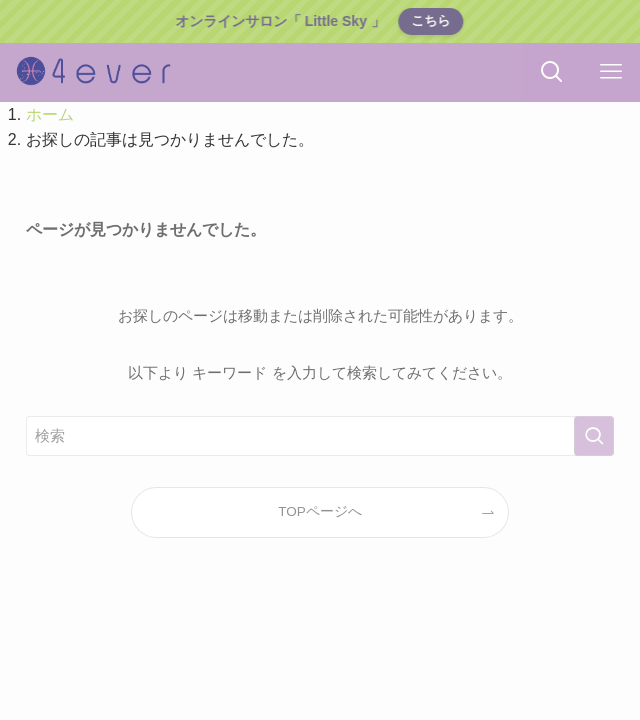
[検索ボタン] (551, 72)
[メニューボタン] (610, 72)
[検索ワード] (320, 436)
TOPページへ (320, 511)
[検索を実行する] (594, 436)
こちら (430, 20)
